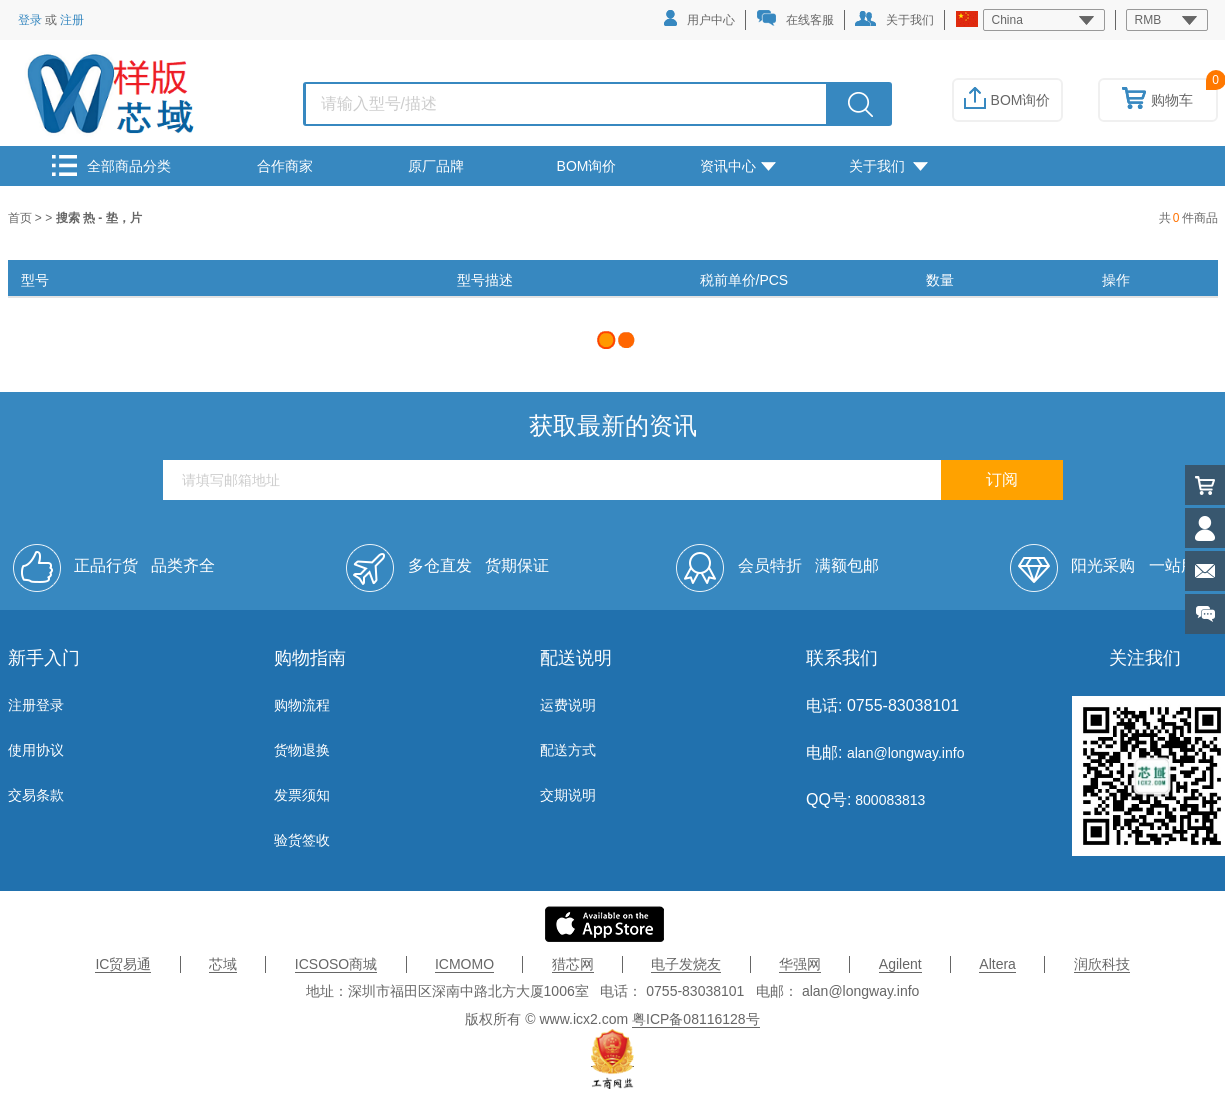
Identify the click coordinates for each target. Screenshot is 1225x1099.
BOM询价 (1007, 100)
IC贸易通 (123, 964)
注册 (72, 20)
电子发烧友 (686, 964)
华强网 (800, 964)
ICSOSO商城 (336, 964)
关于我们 (894, 19)
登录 (30, 20)
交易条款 (36, 795)
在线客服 (795, 18)
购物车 (1157, 100)
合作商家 (285, 166)
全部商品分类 (111, 165)
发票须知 (302, 795)
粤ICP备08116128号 (696, 1019)
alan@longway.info (905, 753)
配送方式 (568, 750)
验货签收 (302, 840)
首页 (21, 218)
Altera (997, 964)
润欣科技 (1102, 964)
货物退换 (302, 750)
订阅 (1002, 479)
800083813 (888, 800)
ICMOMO (464, 964)
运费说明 (568, 705)
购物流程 (302, 705)
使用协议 (36, 750)
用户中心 (699, 18)
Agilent (900, 964)
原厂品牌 (436, 166)
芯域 (223, 964)
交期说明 (568, 795)
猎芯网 (573, 964)
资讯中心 (738, 166)
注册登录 (36, 705)
